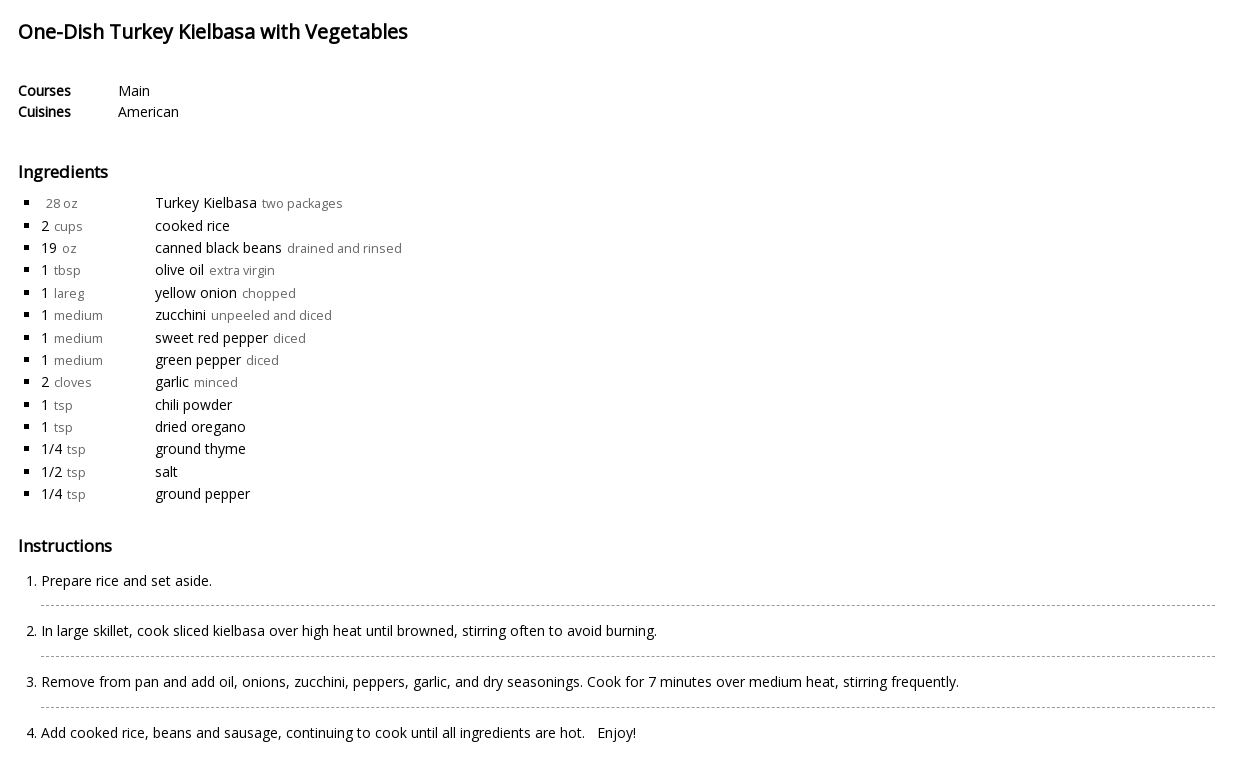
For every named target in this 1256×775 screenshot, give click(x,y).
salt (166, 471)
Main (134, 90)
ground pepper (202, 493)
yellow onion (196, 292)
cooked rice (192, 225)
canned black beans (218, 247)
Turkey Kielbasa (206, 202)
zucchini (180, 314)
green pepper (198, 359)
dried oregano (200, 426)
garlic (172, 381)
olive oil (179, 269)
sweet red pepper (211, 337)
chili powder (193, 404)
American (148, 111)
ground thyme (200, 448)
